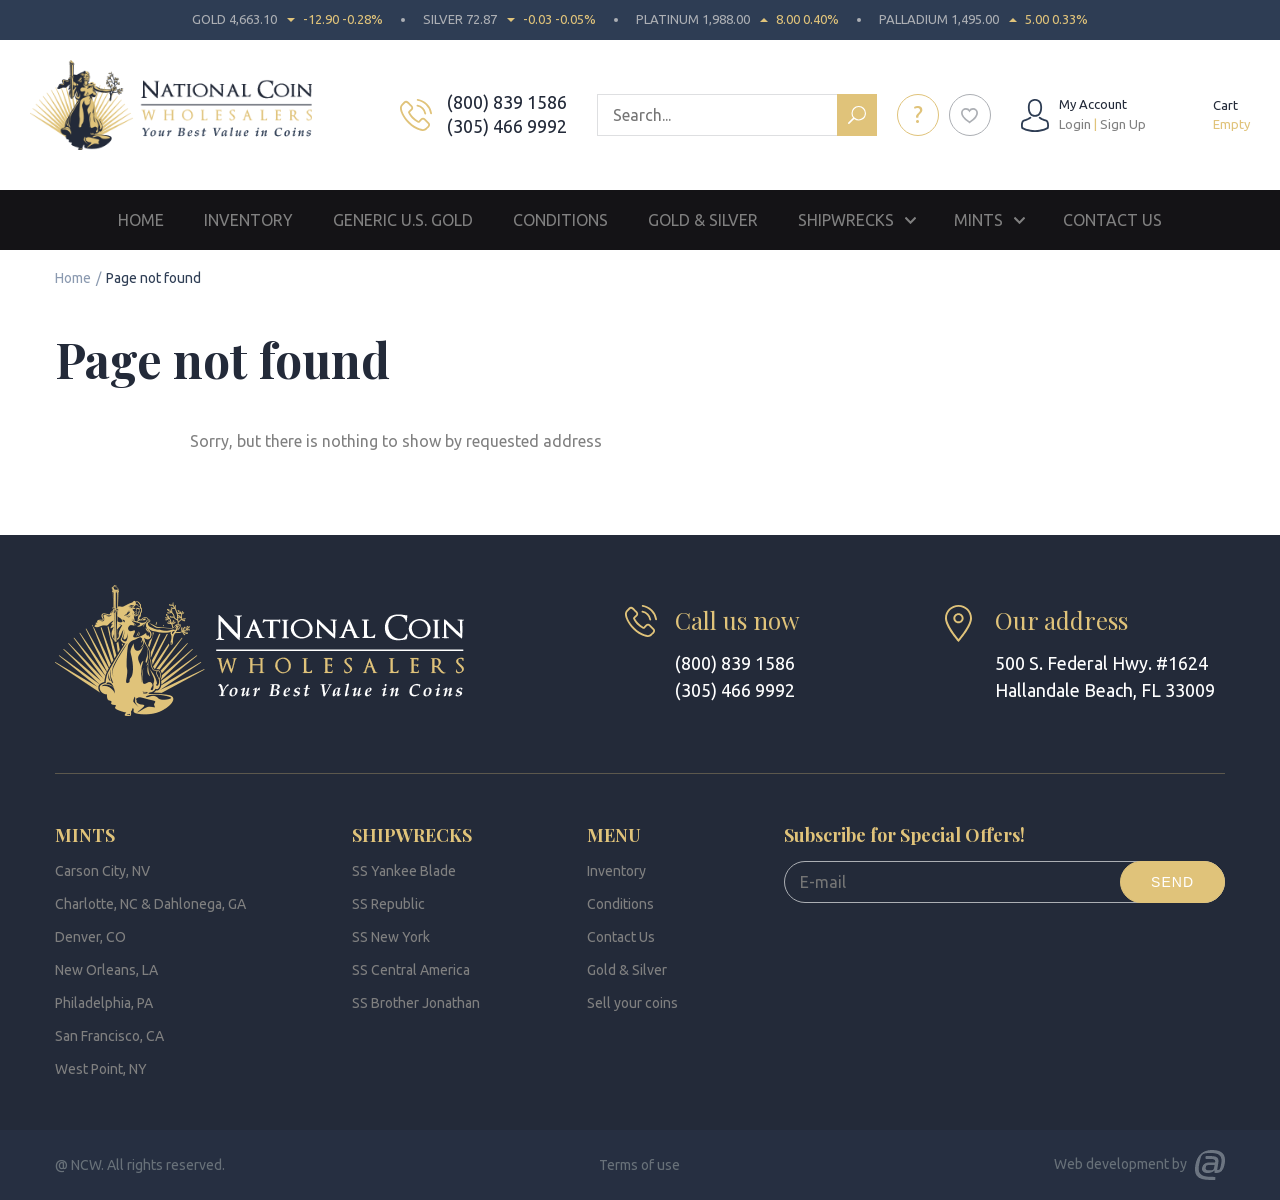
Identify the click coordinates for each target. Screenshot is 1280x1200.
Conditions (560, 220)
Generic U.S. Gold (403, 220)
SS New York (391, 937)
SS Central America (411, 970)
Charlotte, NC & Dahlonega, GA (150, 904)
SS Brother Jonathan (416, 1003)
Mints (978, 220)
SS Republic (388, 904)
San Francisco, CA (109, 1036)
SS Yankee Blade (404, 871)
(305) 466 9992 (509, 126)
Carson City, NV (102, 871)
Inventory (248, 220)
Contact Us (1112, 220)
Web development (1111, 1164)
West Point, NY (101, 1069)
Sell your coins (632, 1003)
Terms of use (639, 1165)
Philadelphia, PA (104, 1003)
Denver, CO (90, 937)
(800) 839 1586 (509, 102)
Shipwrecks (846, 220)
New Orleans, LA (106, 970)
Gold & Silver (703, 220)
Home (141, 220)
